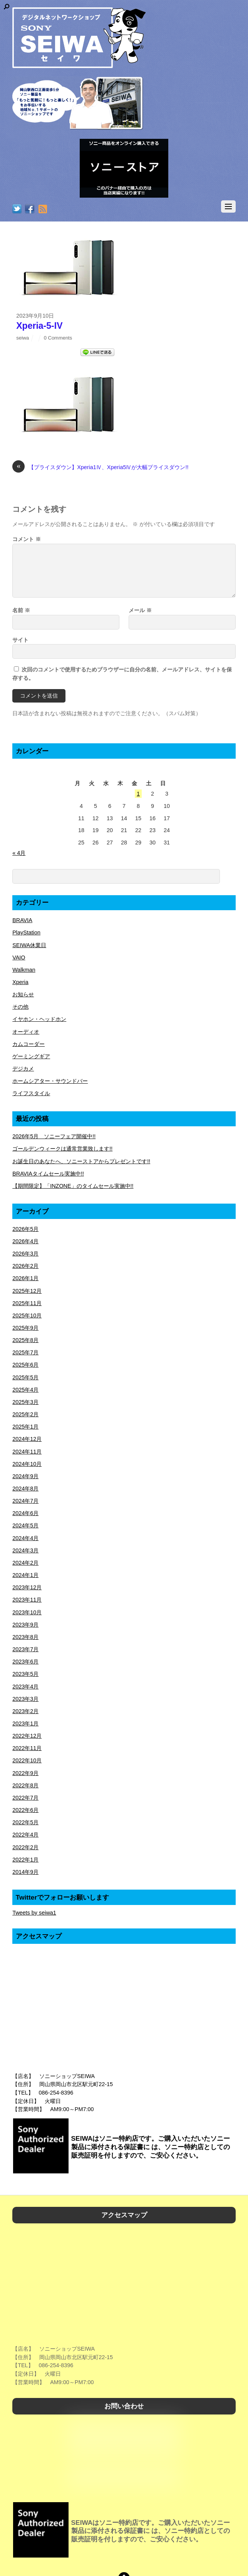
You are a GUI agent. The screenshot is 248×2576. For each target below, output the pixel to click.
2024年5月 (25, 1525)
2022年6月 (25, 1810)
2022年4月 (25, 1835)
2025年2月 (25, 1414)
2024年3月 (25, 1550)
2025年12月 (27, 1291)
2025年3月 (25, 1402)
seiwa (22, 338)
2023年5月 (25, 1674)
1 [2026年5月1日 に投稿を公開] (138, 794)
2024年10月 (27, 1464)
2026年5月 (25, 1229)
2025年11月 (27, 1303)
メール (140, 610)
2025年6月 (25, 1365)
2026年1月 (25, 1278)
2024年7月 (25, 1501)
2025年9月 (25, 1328)
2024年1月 (25, 1575)
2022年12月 (27, 1736)
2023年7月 (25, 1649)
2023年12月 (27, 1587)
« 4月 (18, 853)
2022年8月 (25, 1785)
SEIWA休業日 (29, 945)
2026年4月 (25, 1241)
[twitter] (17, 209)
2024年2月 (25, 1563)
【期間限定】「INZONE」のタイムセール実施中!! (72, 1186)
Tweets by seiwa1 (34, 1913)
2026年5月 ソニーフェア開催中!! (54, 1136)
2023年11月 (27, 1600)
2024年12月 (27, 1439)
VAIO (18, 957)
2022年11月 (27, 1748)
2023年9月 (25, 1625)
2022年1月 (25, 1860)
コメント (26, 539)
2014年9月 (25, 1872)
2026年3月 (25, 1254)
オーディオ (25, 1032)
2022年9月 (25, 1773)
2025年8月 (25, 1340)
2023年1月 (25, 1723)
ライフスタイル (31, 1093)
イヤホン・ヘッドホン (39, 1019)
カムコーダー (28, 1044)
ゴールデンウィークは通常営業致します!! (62, 1149)
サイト (20, 640)
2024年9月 (25, 1476)
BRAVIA (22, 920)
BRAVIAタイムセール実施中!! (48, 1174)
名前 (21, 610)
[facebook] (29, 209)
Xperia (20, 982)
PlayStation (26, 932)
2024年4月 (25, 1538)
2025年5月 (25, 1377)
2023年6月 (25, 1661)
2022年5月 (25, 1822)
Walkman (23, 970)
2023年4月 (25, 1686)
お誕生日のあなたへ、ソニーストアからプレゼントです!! (81, 1161)
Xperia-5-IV (39, 326)
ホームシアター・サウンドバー (50, 1081)
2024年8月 (25, 1488)
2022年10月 (27, 1760)
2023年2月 (25, 1711)
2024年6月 (25, 1513)
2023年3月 (25, 1699)
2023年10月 (27, 1612)
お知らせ (23, 994)
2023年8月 (25, 1637)
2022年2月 (25, 1847)
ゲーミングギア (31, 1056)
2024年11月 (27, 1452)
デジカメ (23, 1069)
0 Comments (58, 338)
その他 (20, 1007)
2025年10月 (27, 1315)
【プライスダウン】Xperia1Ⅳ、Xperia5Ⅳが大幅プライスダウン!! (100, 467)
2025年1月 (25, 1427)
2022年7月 (25, 1798)
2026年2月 (25, 1266)
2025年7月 (25, 1352)
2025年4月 (25, 1390)
